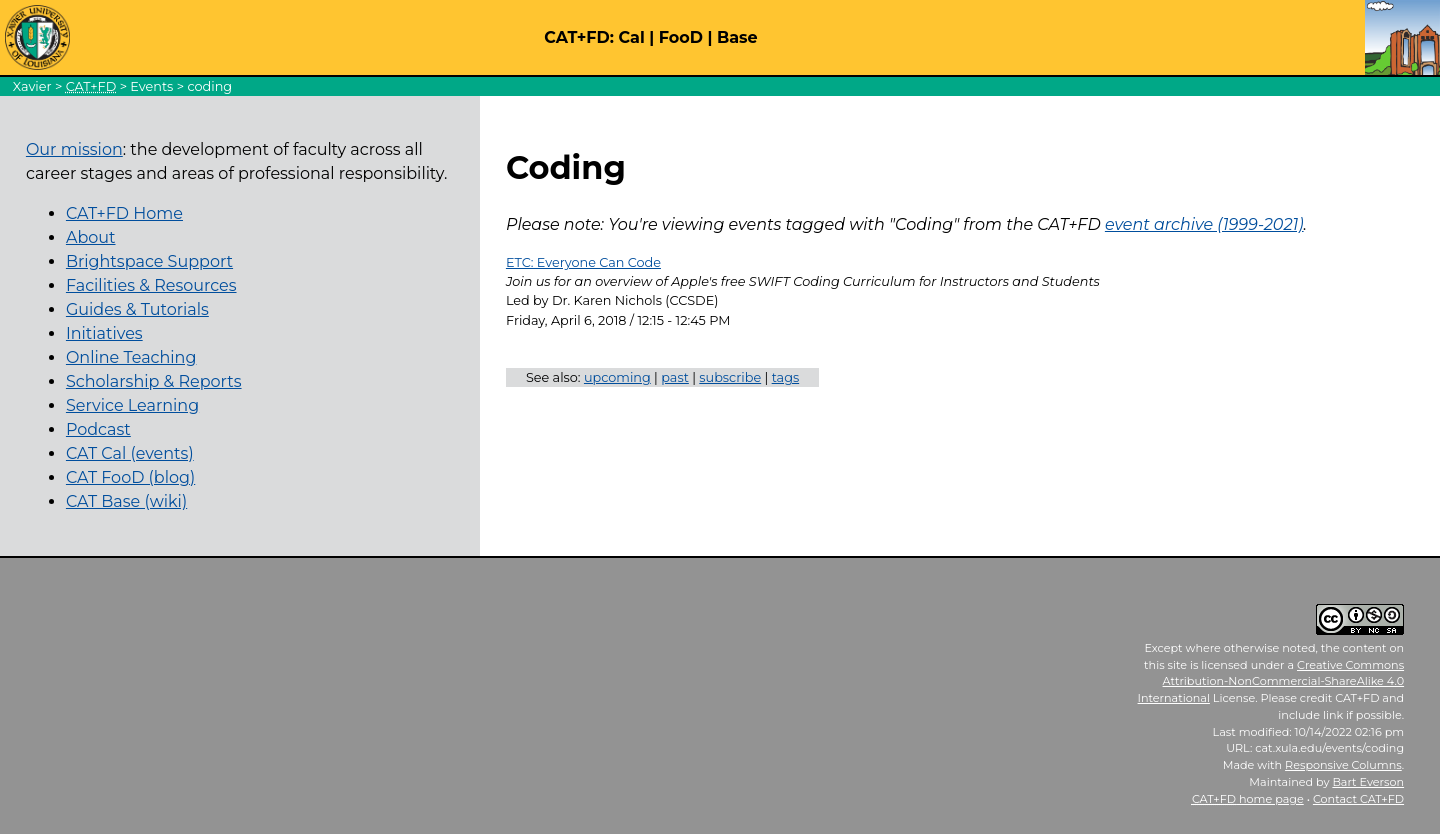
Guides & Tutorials (137, 309)
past (675, 377)
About (91, 237)
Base (737, 37)
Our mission (74, 149)
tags (786, 377)
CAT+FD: (579, 37)
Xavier (32, 86)
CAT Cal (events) (130, 453)
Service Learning (132, 405)
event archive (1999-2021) (1204, 224)
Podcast (98, 429)
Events (151, 86)
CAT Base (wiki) (126, 501)
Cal (631, 37)
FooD (681, 37)
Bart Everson (1368, 782)
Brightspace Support (149, 261)
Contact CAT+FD (1358, 799)
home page (1248, 799)
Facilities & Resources (151, 285)
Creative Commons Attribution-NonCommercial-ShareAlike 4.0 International (1271, 682)
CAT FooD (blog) (130, 477)
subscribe (730, 377)
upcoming (617, 377)
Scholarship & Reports (154, 381)
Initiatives (104, 333)
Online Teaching (131, 357)
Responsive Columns (1343, 765)
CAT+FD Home (124, 213)
